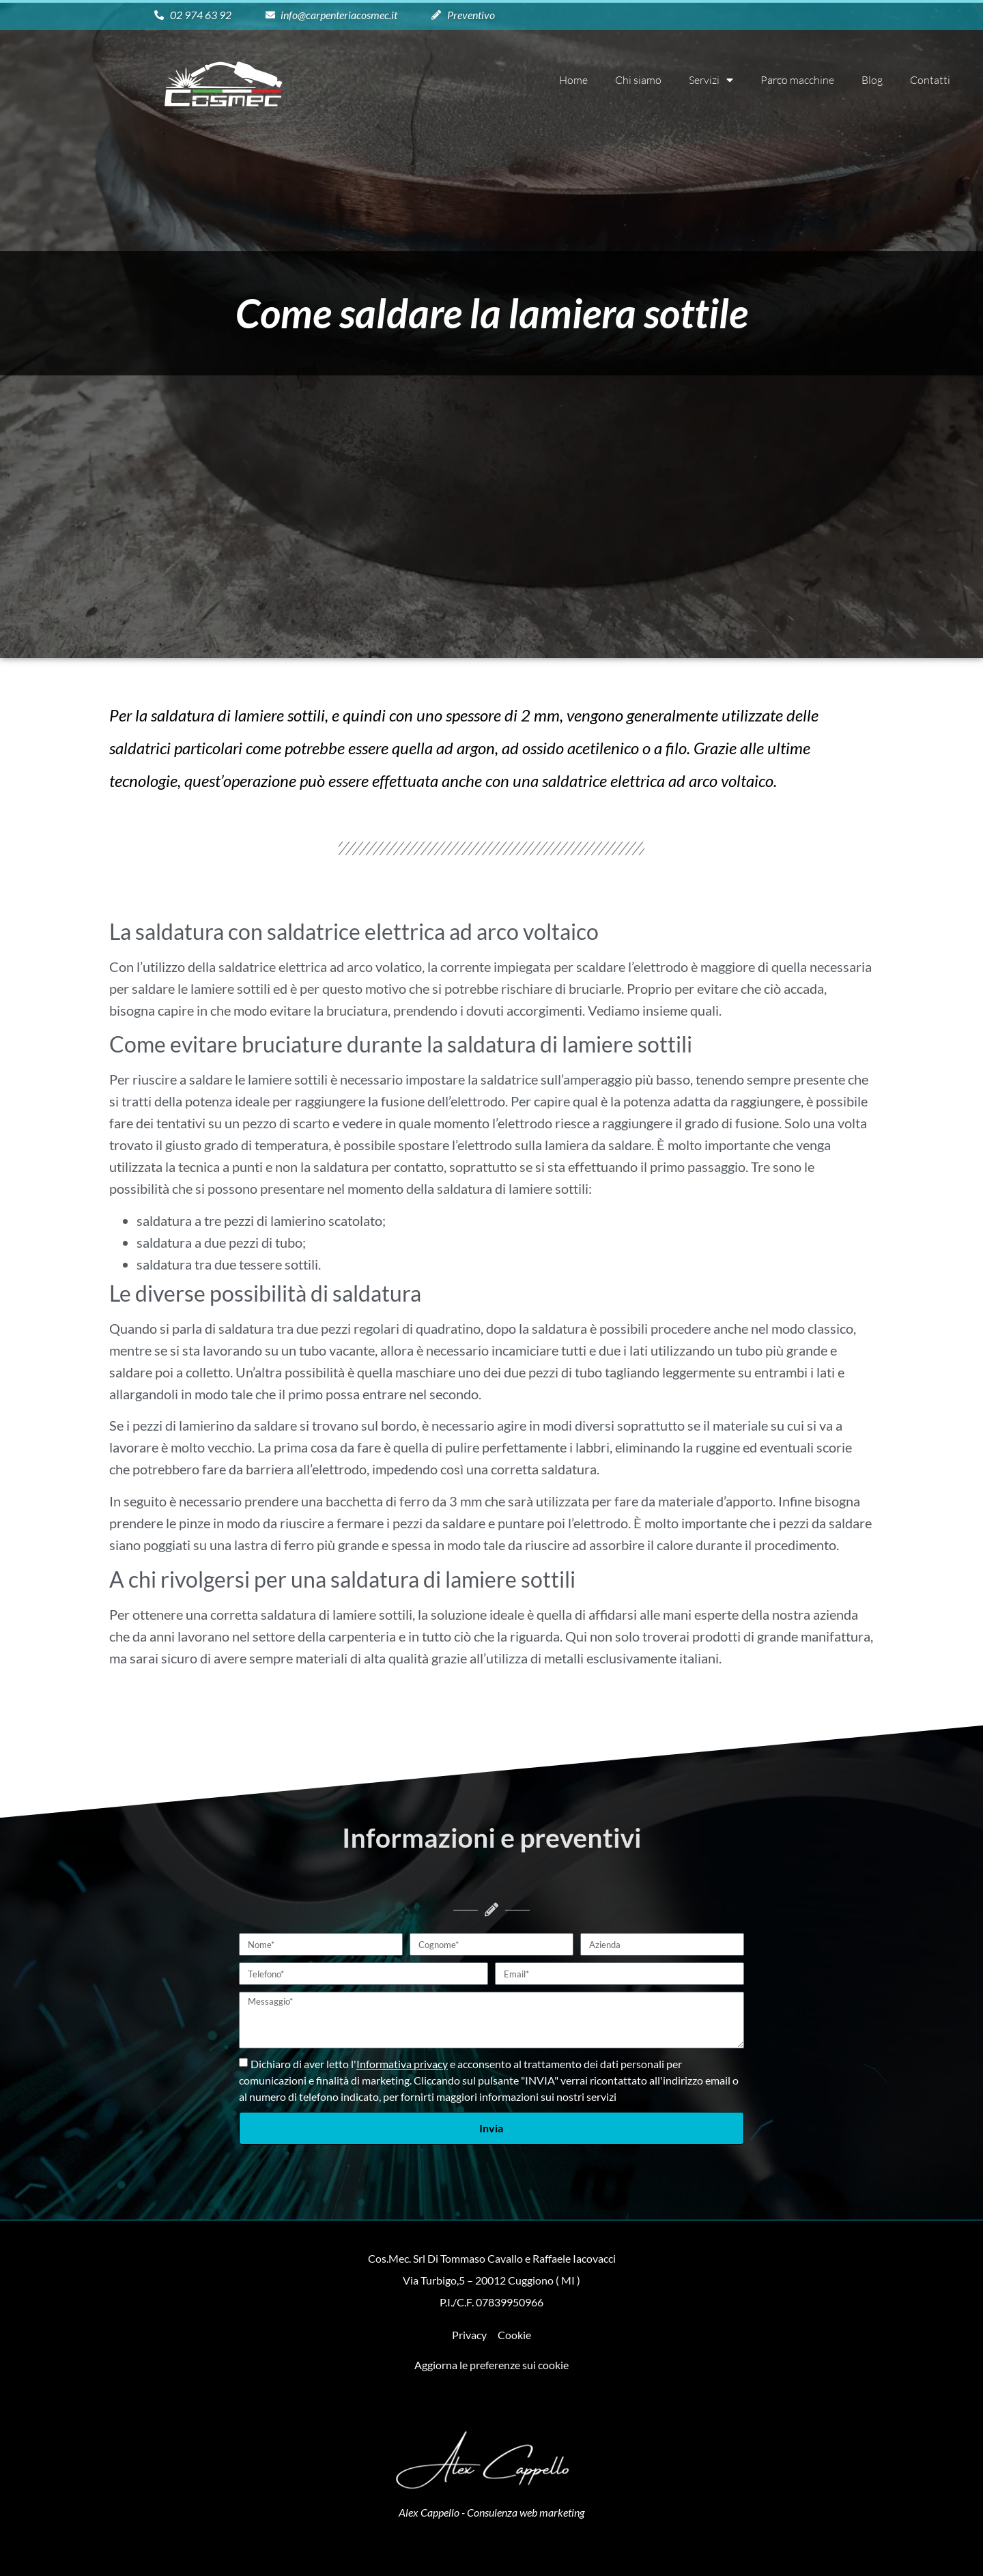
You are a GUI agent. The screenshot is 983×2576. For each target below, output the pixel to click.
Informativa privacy (402, 2063)
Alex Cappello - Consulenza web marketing (491, 2512)
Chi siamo (638, 80)
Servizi (711, 80)
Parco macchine (797, 80)
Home (573, 80)
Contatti (930, 80)
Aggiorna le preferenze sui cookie (491, 2364)
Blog (872, 80)
